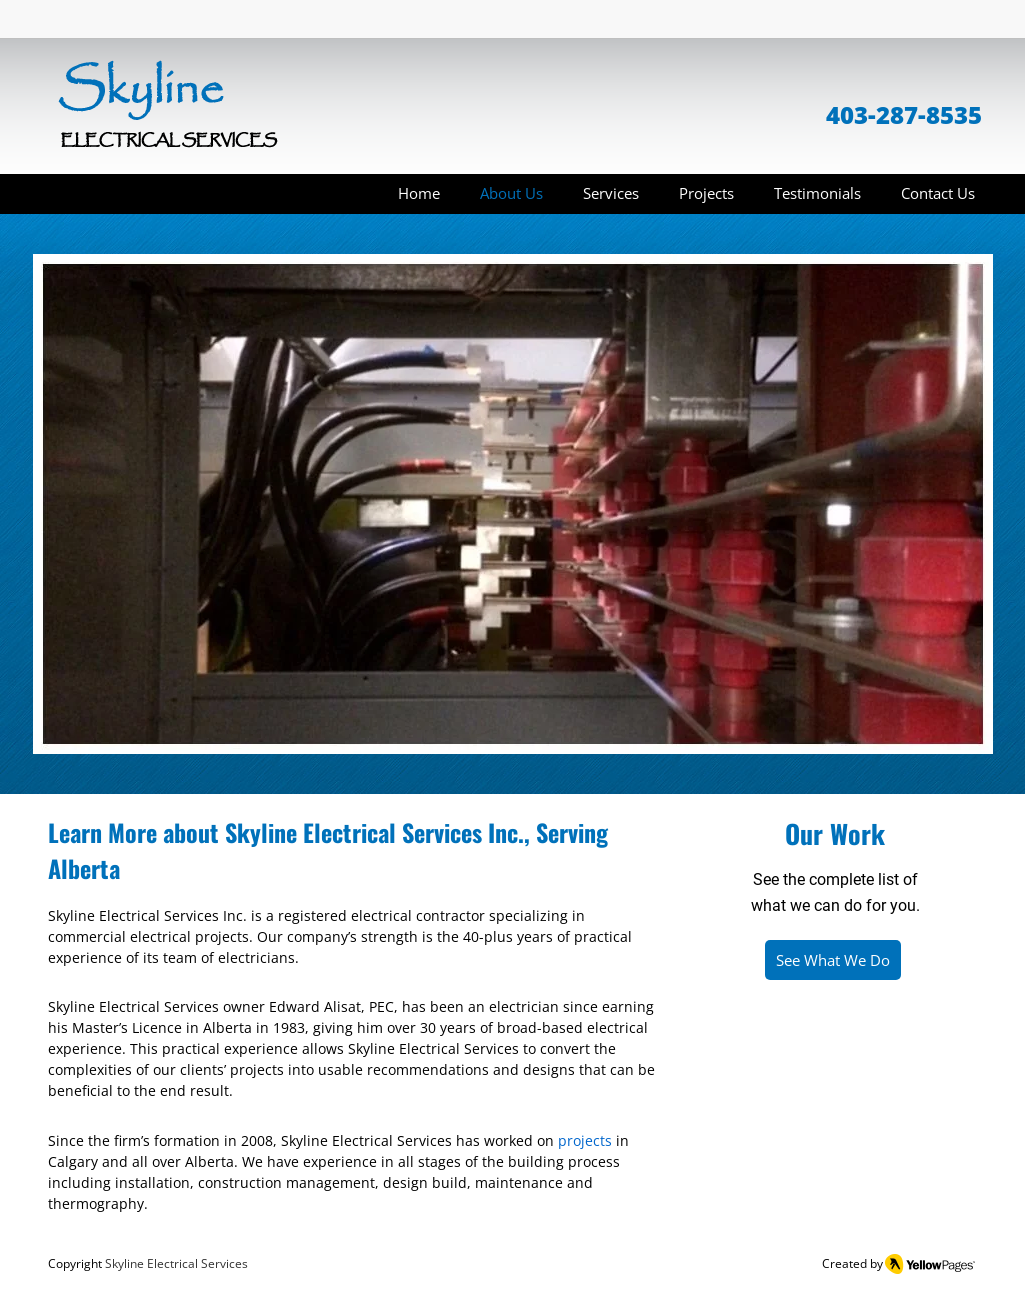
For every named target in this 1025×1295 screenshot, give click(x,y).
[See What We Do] (833, 960)
